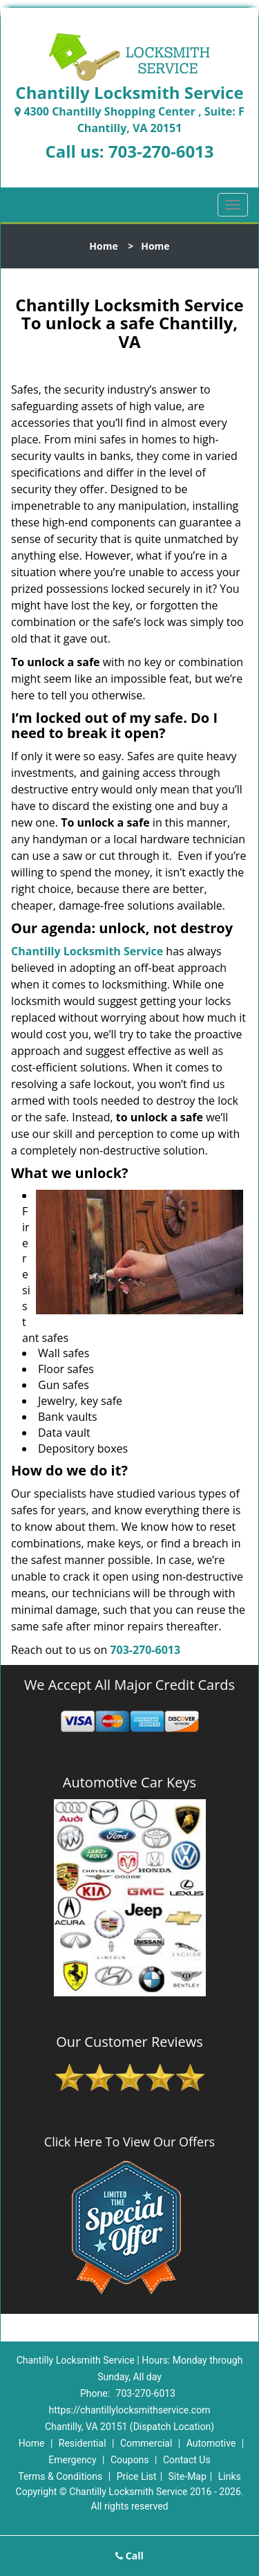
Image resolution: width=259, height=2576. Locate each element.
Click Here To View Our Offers (129, 2141)
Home (103, 245)
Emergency (72, 2459)
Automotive (211, 2443)
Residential (82, 2443)
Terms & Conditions (60, 2476)
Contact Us (187, 2459)
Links (229, 2476)
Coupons (130, 2459)
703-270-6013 (161, 151)
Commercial (146, 2443)
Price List (137, 2476)
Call (129, 2555)
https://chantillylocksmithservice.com (130, 2410)
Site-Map (188, 2476)
